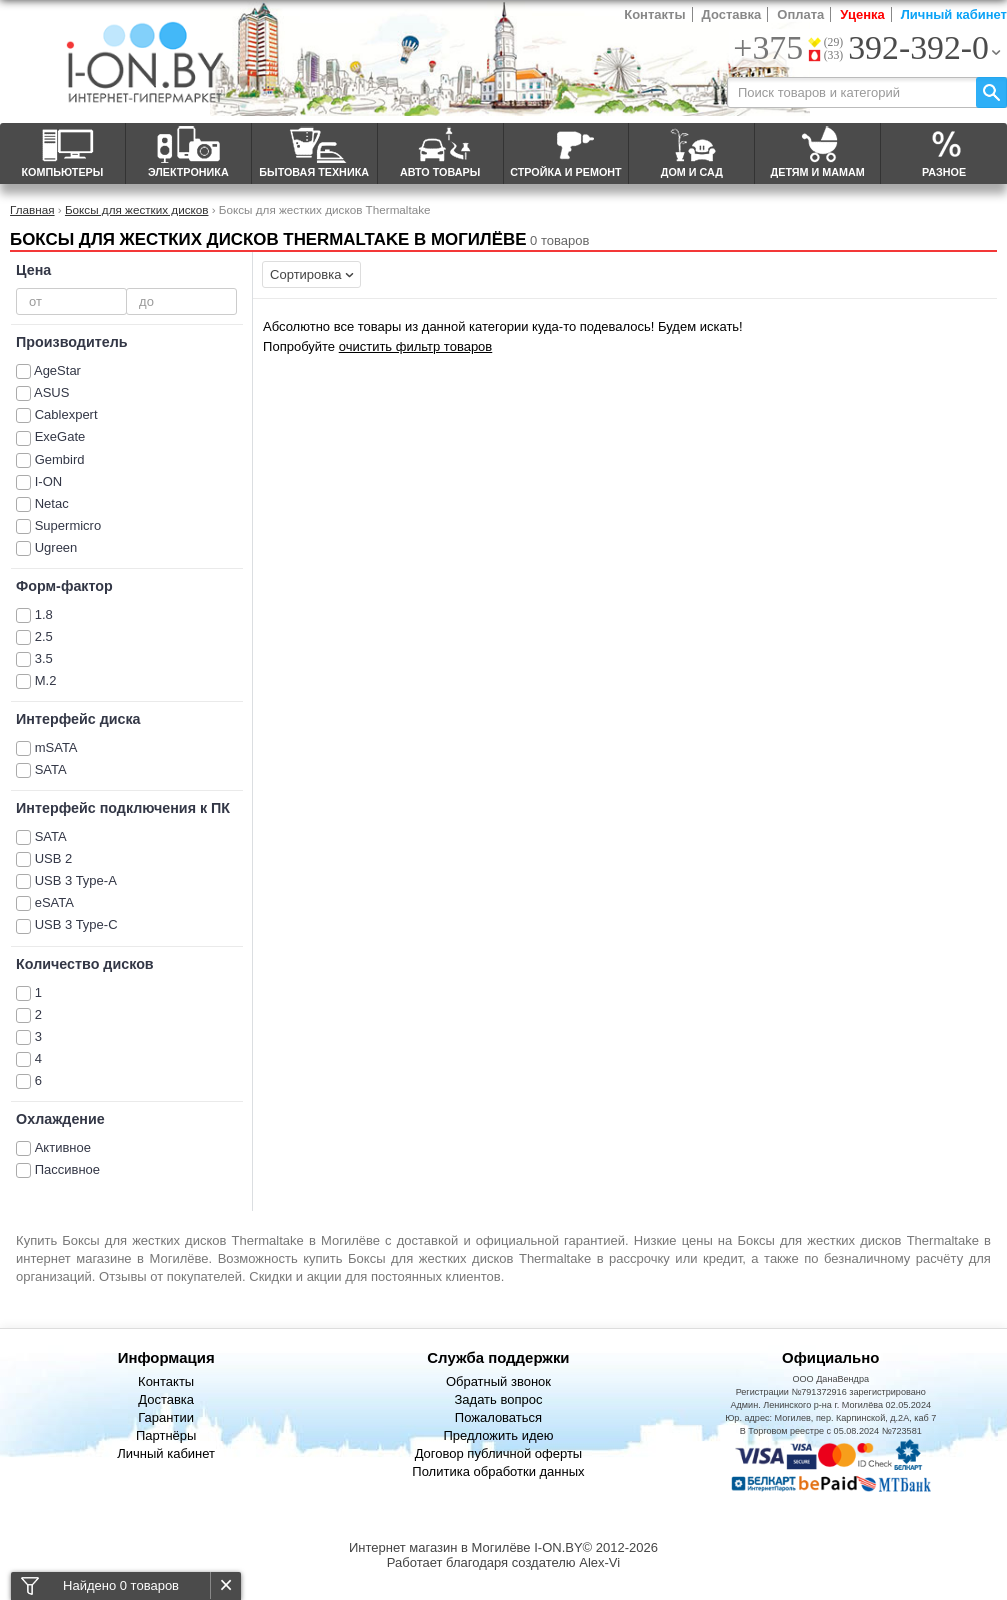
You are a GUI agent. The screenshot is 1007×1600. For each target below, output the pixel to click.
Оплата (800, 14)
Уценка (862, 14)
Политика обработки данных (498, 1471)
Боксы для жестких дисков (137, 209)
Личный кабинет (954, 14)
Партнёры (166, 1435)
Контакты (654, 14)
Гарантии (166, 1417)
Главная (32, 209)
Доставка (732, 14)
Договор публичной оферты (499, 1453)
